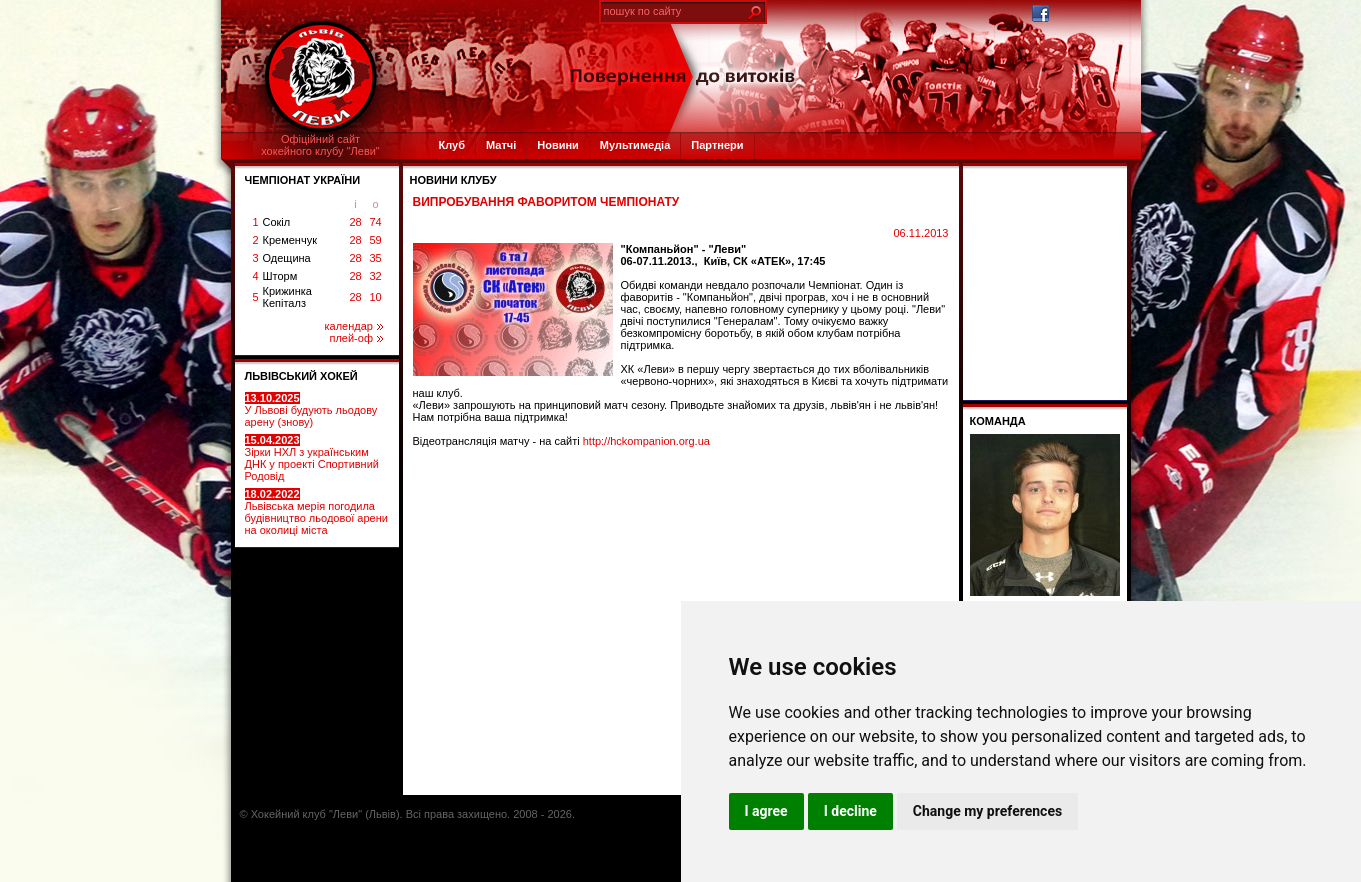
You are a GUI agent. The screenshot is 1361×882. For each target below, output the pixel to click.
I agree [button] (766, 811)
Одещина (287, 258)
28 (355, 222)
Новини (558, 145)
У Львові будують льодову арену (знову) (311, 410)
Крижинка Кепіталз (287, 297)
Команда (998, 421)
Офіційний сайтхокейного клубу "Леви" (320, 145)
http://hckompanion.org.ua (646, 441)
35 (375, 258)
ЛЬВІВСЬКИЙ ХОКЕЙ (301, 376)
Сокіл (277, 222)
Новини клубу (453, 180)
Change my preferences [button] (987, 811)
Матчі (501, 145)
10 (375, 297)
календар (354, 326)
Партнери (717, 145)
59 (375, 240)
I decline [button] (850, 811)
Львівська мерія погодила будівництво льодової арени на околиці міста (316, 512)
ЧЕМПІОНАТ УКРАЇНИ (303, 180)
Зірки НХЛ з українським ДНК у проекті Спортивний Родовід (312, 458)
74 (375, 222)
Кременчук (290, 240)
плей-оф (355, 338)
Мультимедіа (635, 145)
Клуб (452, 145)
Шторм (280, 276)
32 (375, 276)
